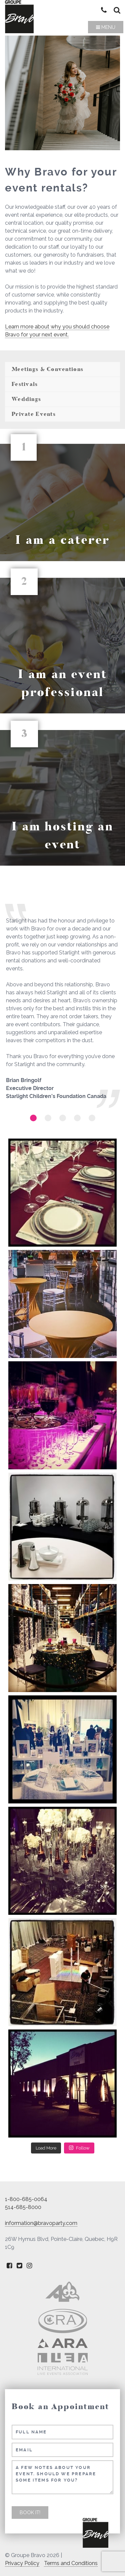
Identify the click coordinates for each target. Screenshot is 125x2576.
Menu (105, 27)
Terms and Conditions (71, 2563)
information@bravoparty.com (41, 2223)
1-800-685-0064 (26, 2199)
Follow (79, 2147)
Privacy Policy (22, 2563)
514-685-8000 (23, 2207)
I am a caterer (62, 540)
